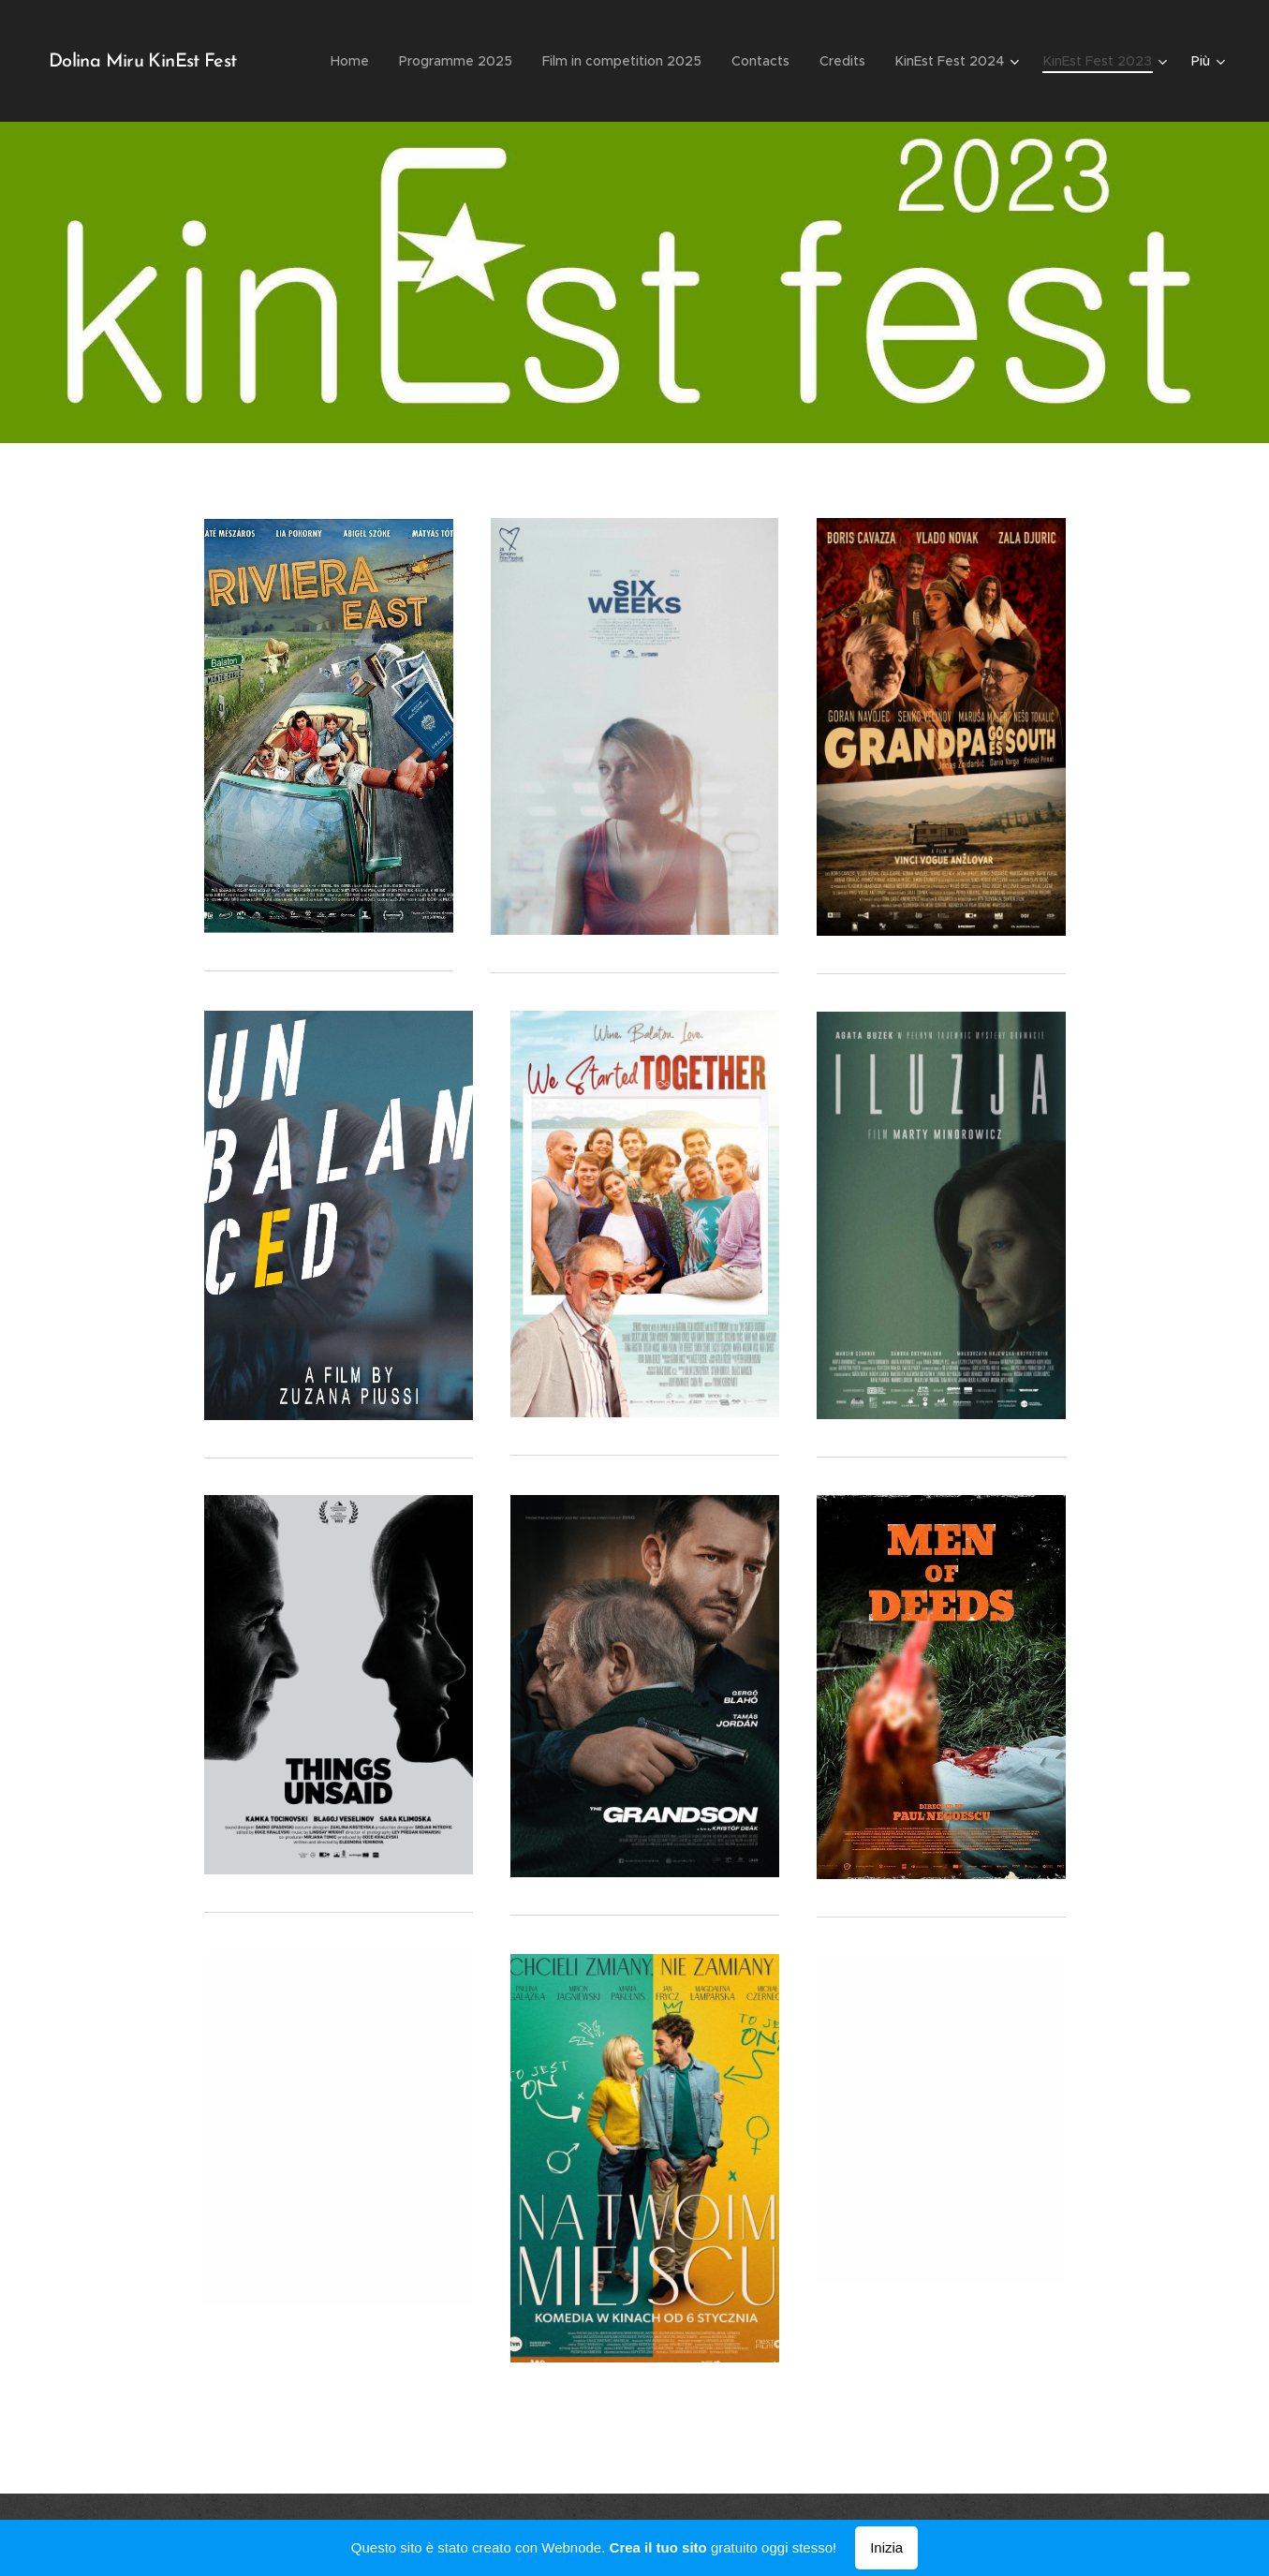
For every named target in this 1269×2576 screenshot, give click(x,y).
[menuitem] (355, 60)
